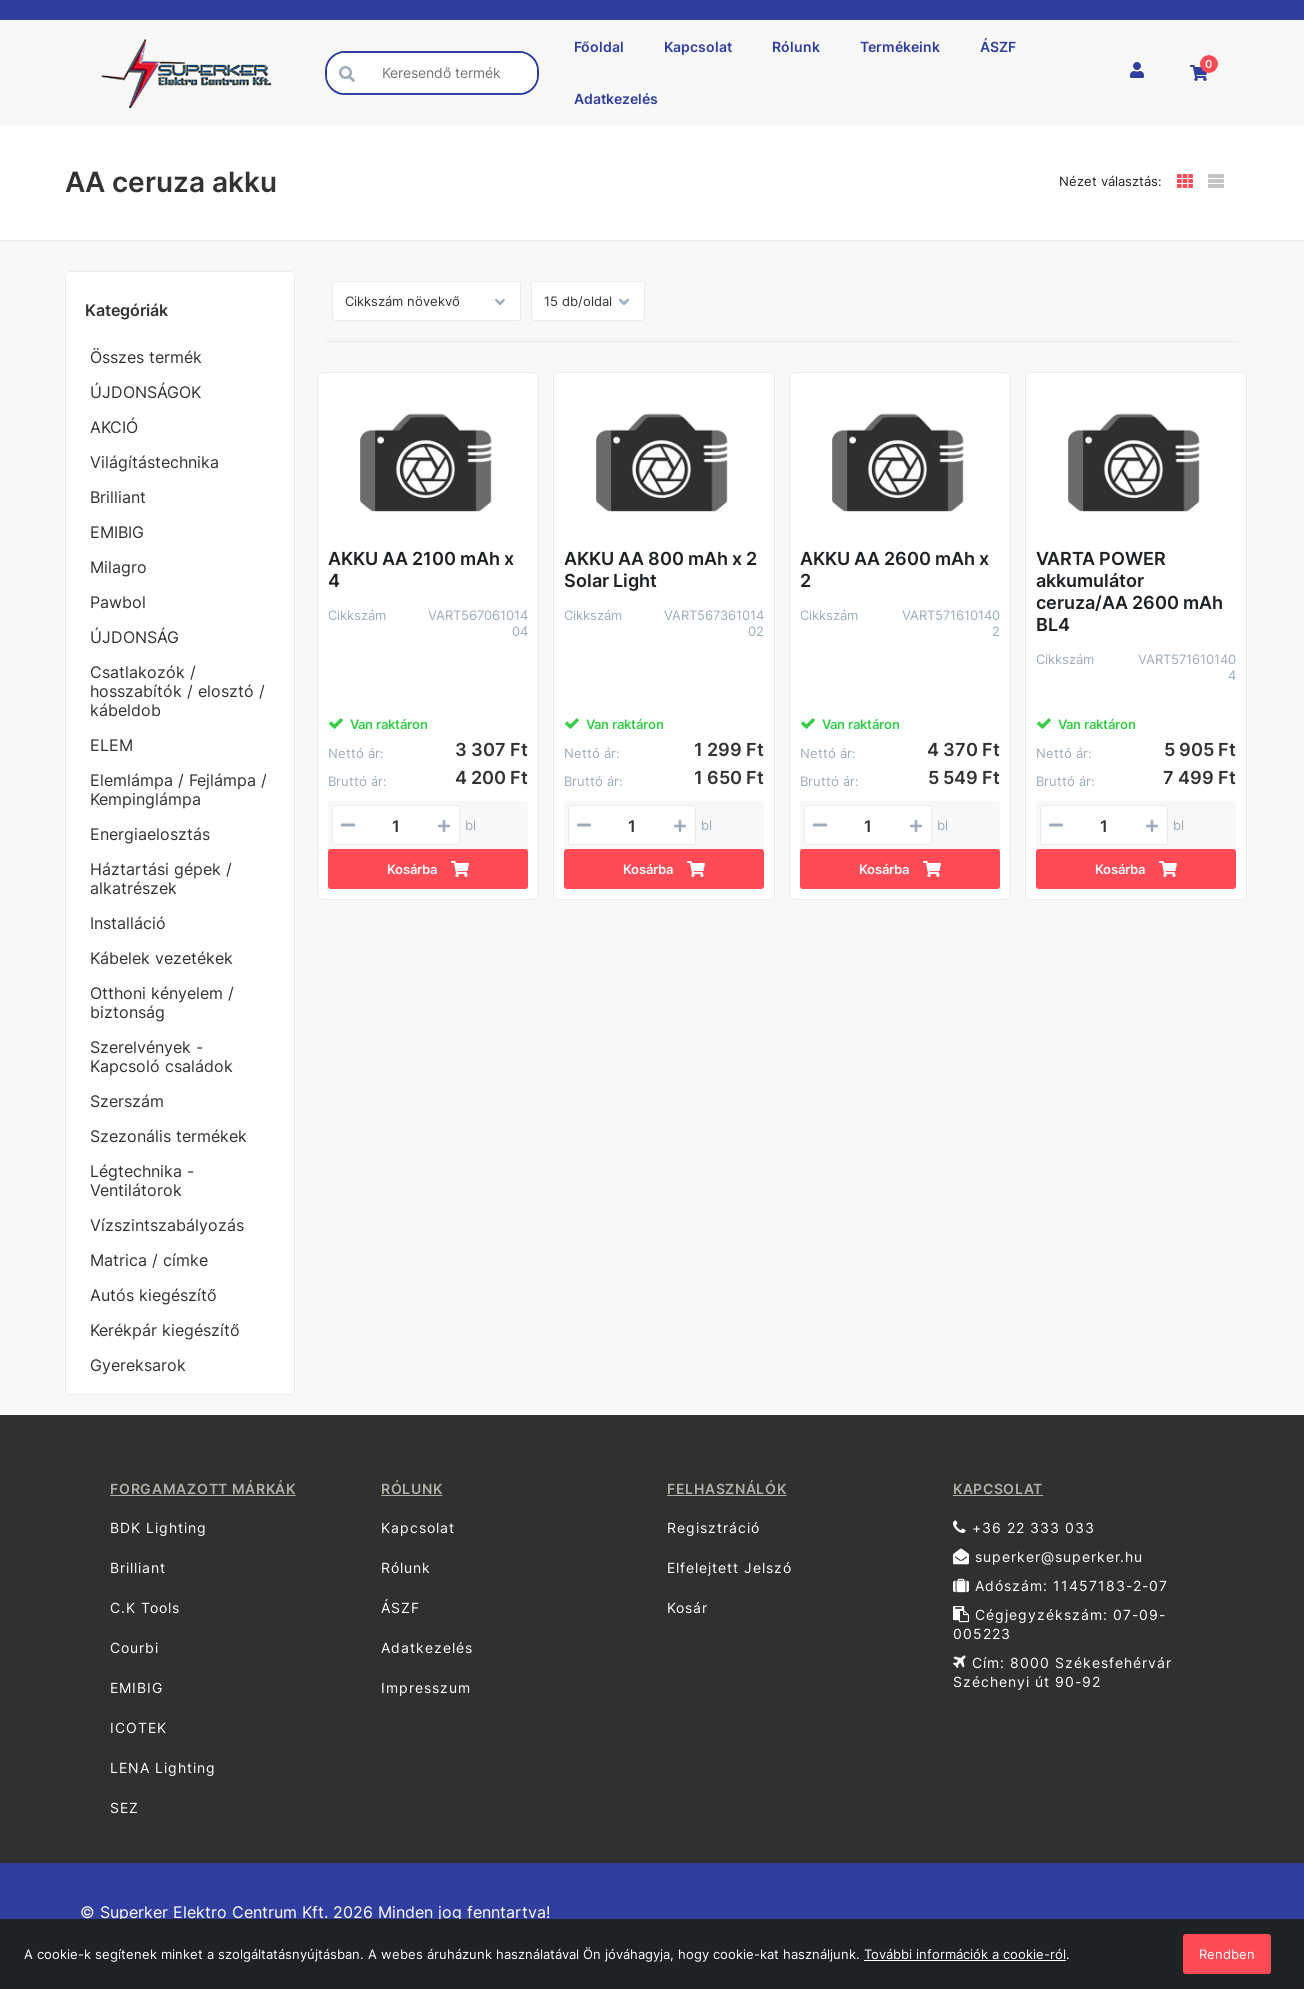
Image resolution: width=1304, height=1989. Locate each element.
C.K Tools (145, 1607)
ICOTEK (138, 1727)
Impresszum (426, 1687)
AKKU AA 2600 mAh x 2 (894, 569)
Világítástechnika (154, 462)
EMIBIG (117, 532)
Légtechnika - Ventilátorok (142, 1180)
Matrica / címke (149, 1260)
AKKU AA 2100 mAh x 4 (421, 569)
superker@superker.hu (1048, 1556)
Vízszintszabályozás (167, 1225)
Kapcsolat (698, 46)
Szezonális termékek (168, 1136)
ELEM (111, 745)
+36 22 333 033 (1024, 1527)
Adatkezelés (616, 98)
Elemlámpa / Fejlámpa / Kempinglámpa (178, 789)
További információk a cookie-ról (965, 1954)
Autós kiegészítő (153, 1295)
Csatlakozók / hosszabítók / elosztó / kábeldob (177, 691)
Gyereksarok (138, 1365)
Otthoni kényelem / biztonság (162, 1002)
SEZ (124, 1807)
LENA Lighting (163, 1767)
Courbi (134, 1647)
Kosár (687, 1607)
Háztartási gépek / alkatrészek (161, 878)
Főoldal (599, 46)
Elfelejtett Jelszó (729, 1567)
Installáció (128, 923)
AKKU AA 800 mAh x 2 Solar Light (660, 569)
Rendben (1227, 1954)
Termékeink (900, 46)
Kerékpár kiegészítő (165, 1330)
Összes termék (146, 357)
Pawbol (118, 602)
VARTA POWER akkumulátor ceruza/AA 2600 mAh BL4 (1129, 591)
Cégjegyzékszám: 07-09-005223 (1059, 1624)
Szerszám (127, 1101)
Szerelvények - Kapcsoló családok (161, 1056)
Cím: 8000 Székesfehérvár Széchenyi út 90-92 (1062, 1672)
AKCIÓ (114, 427)
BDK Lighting (158, 1527)
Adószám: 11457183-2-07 (1060, 1585)
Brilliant (118, 497)
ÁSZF (998, 46)
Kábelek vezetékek (161, 958)
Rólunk (796, 46)
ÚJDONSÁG (134, 637)
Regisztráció (713, 1527)
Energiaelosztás (150, 834)
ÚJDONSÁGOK (145, 392)
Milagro (118, 567)
